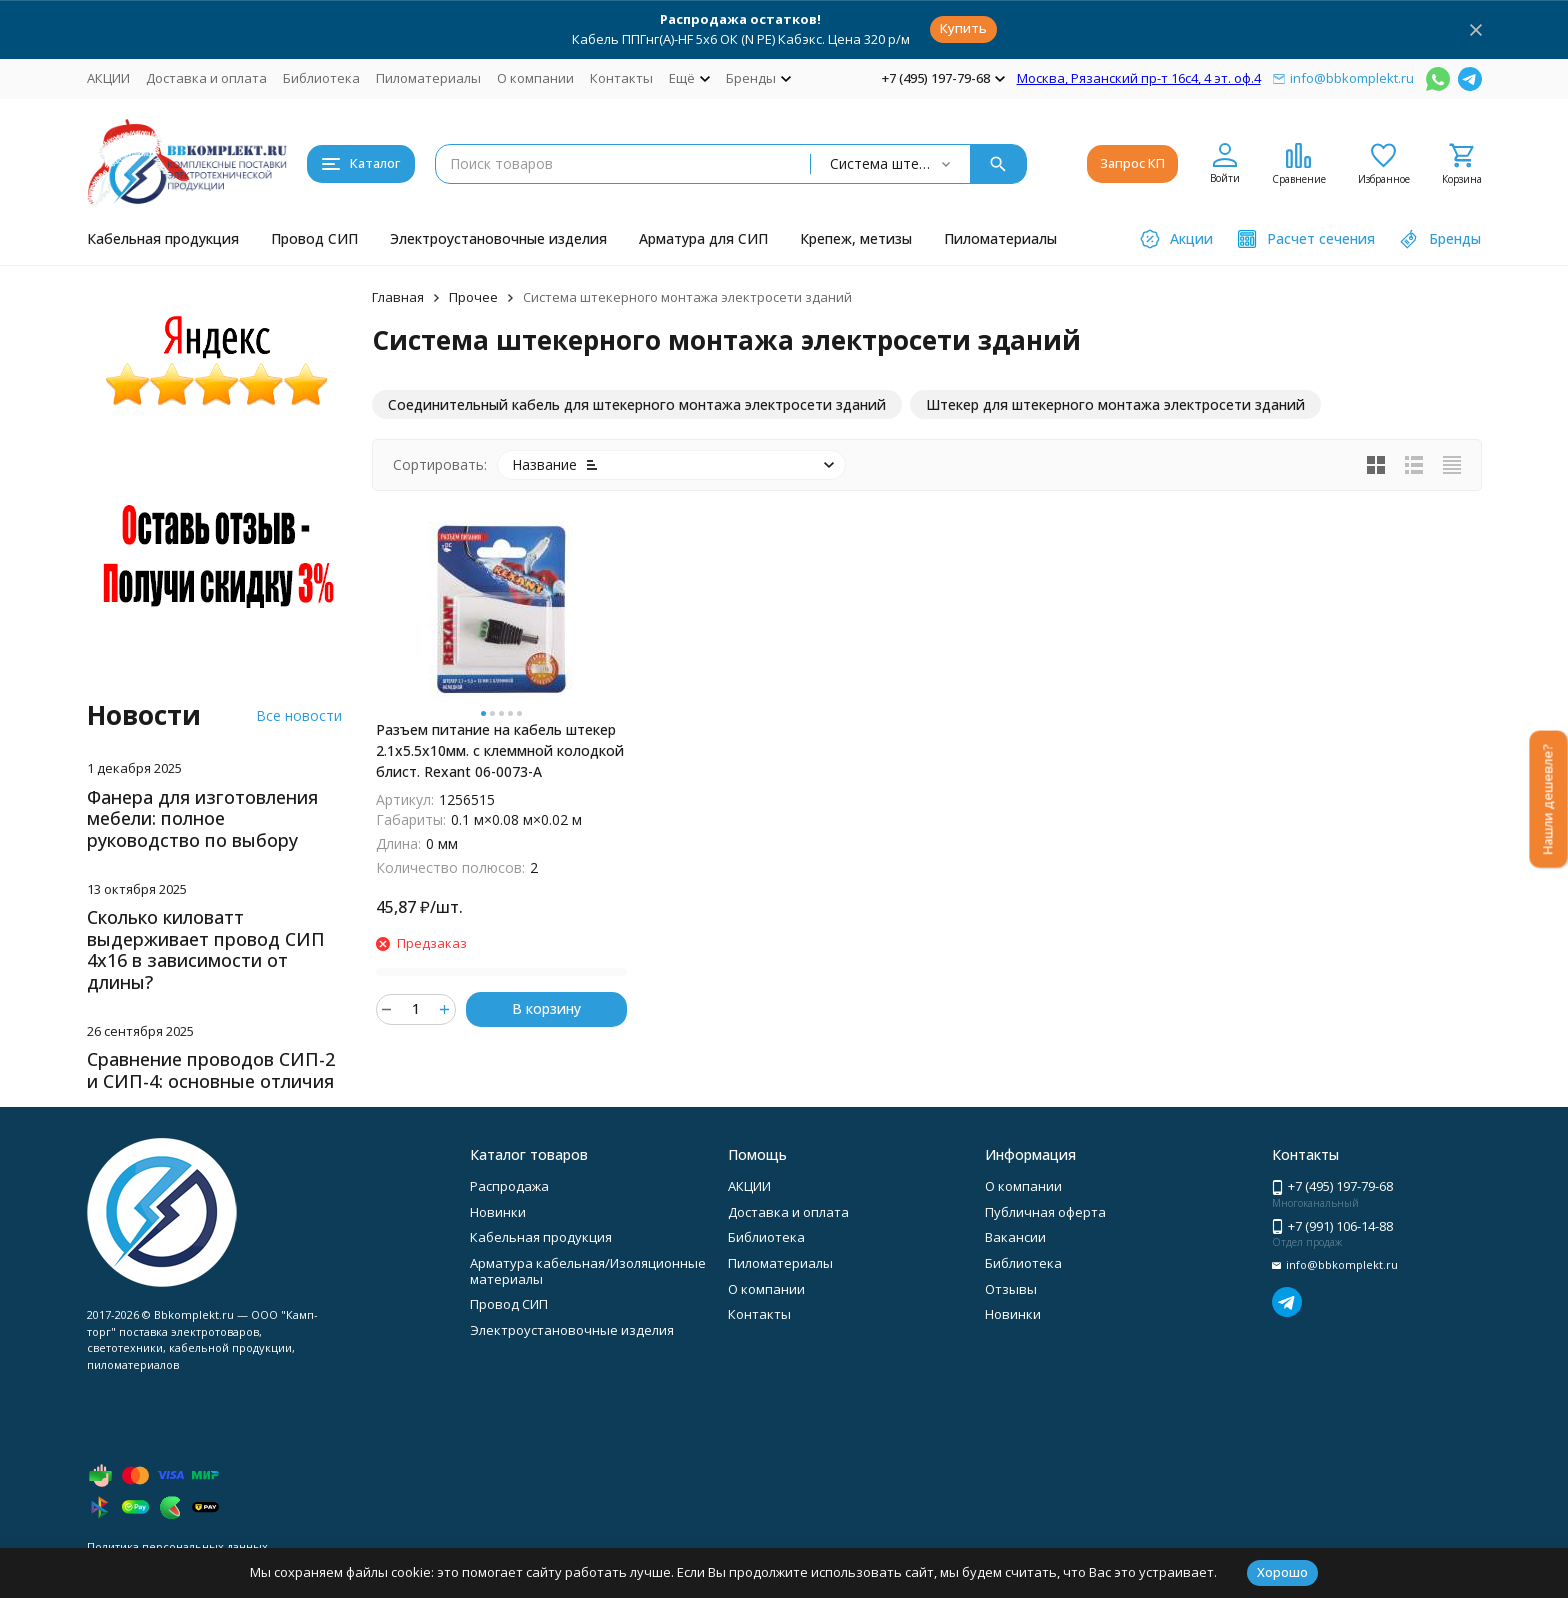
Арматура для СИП (703, 238)
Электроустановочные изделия (498, 238)
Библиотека (321, 78)
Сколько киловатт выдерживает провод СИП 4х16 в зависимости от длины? (206, 949)
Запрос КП (1132, 163)
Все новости (299, 715)
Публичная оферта (1045, 1212)
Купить (963, 28)
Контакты (621, 78)
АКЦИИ (108, 78)
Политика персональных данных (177, 1546)
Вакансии (1015, 1237)
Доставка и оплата (206, 78)
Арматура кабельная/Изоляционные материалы (588, 1271)
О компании (535, 78)
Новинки (498, 1212)
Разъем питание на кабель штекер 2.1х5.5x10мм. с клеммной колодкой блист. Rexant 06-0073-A (500, 750)
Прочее (473, 297)
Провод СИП (314, 238)
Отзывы (1011, 1289)
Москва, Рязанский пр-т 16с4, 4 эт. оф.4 (1139, 78)
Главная (398, 297)
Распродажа (509, 1186)
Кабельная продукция (163, 238)
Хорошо (1282, 1572)
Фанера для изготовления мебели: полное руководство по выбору (202, 818)
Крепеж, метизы (856, 238)
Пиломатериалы (428, 78)
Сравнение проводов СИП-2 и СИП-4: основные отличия (211, 1070)
